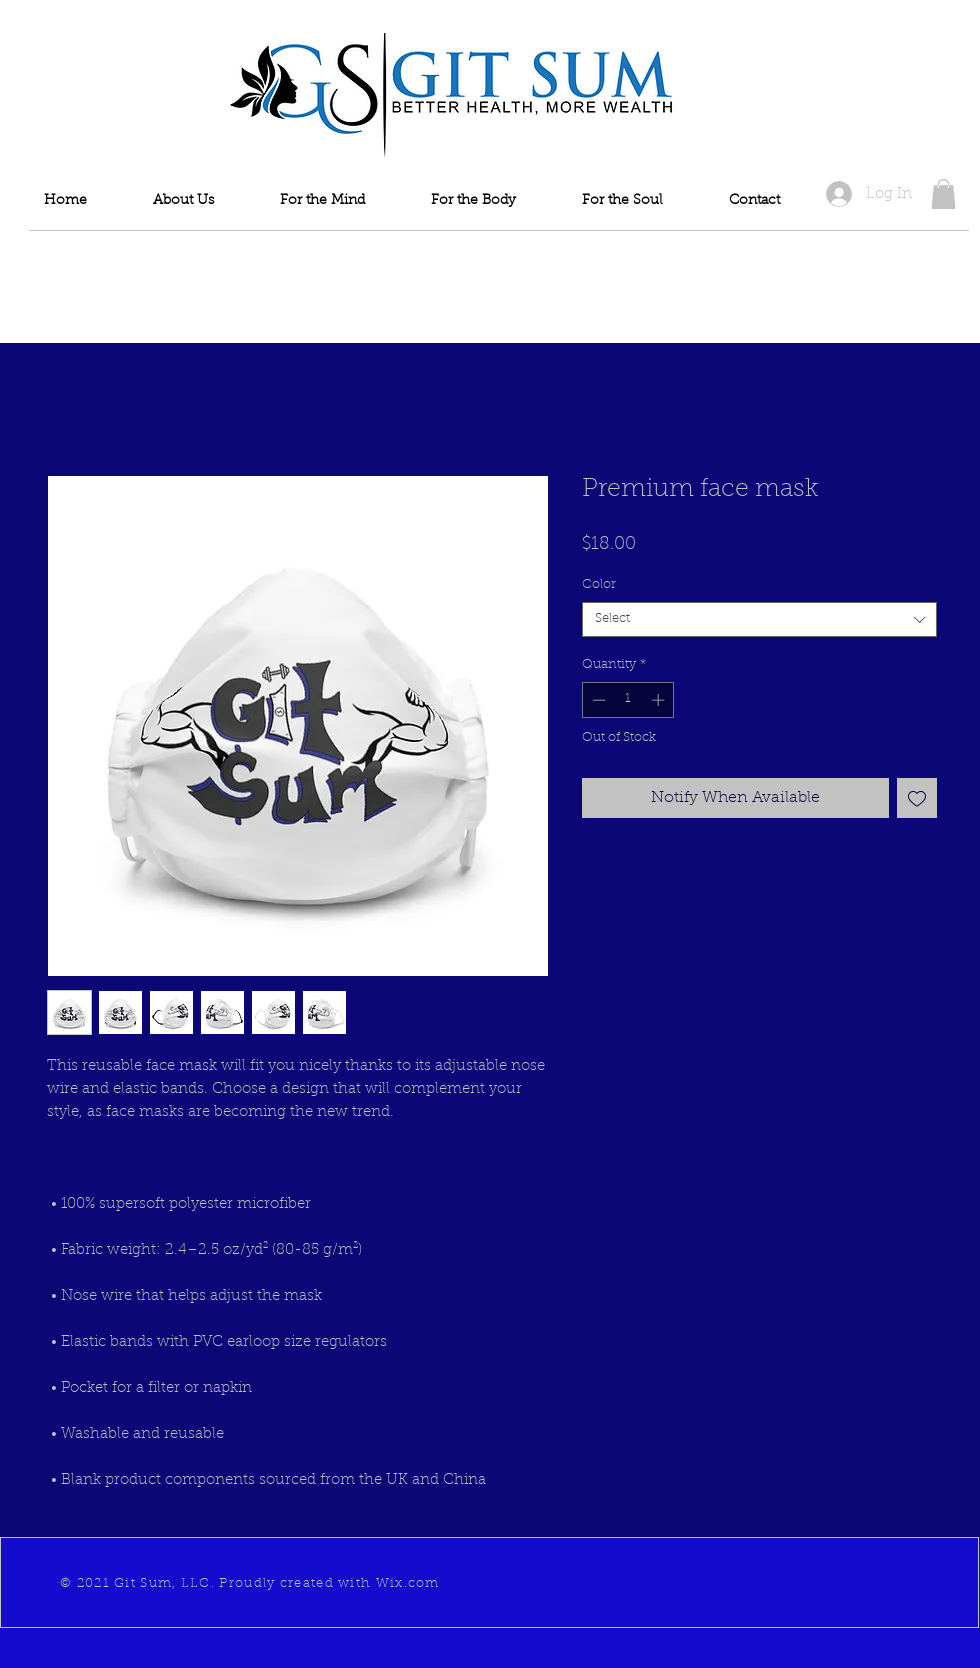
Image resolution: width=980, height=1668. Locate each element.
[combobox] (759, 619)
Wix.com (408, 1583)
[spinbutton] (628, 700)
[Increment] (660, 700)
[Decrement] (597, 700)
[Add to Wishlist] (917, 798)
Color (599, 584)
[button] (943, 194)
